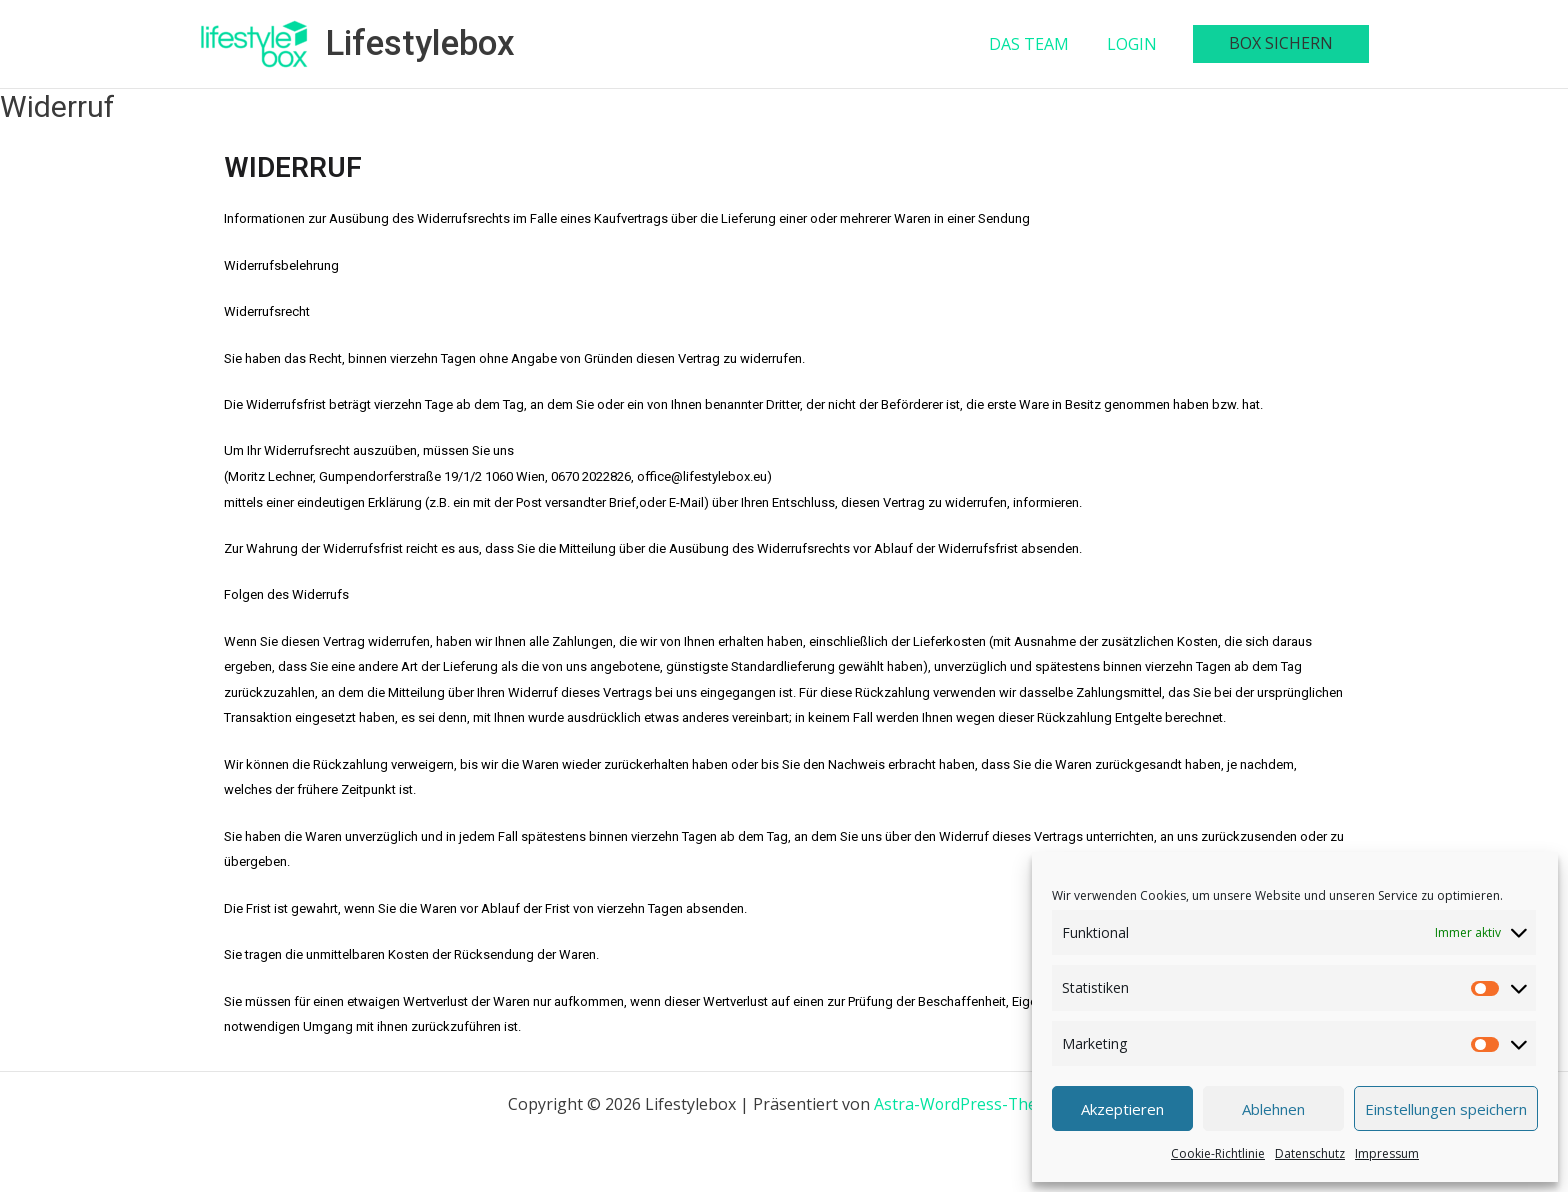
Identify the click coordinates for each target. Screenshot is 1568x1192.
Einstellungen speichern (1446, 1109)
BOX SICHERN (1284, 43)
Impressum (1387, 1153)
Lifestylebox (420, 43)
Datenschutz (1310, 1153)
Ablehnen (1273, 1109)
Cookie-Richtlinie (1218, 1153)
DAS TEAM (1044, 44)
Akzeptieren (1122, 1109)
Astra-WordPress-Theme (967, 1104)
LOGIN (1141, 44)
